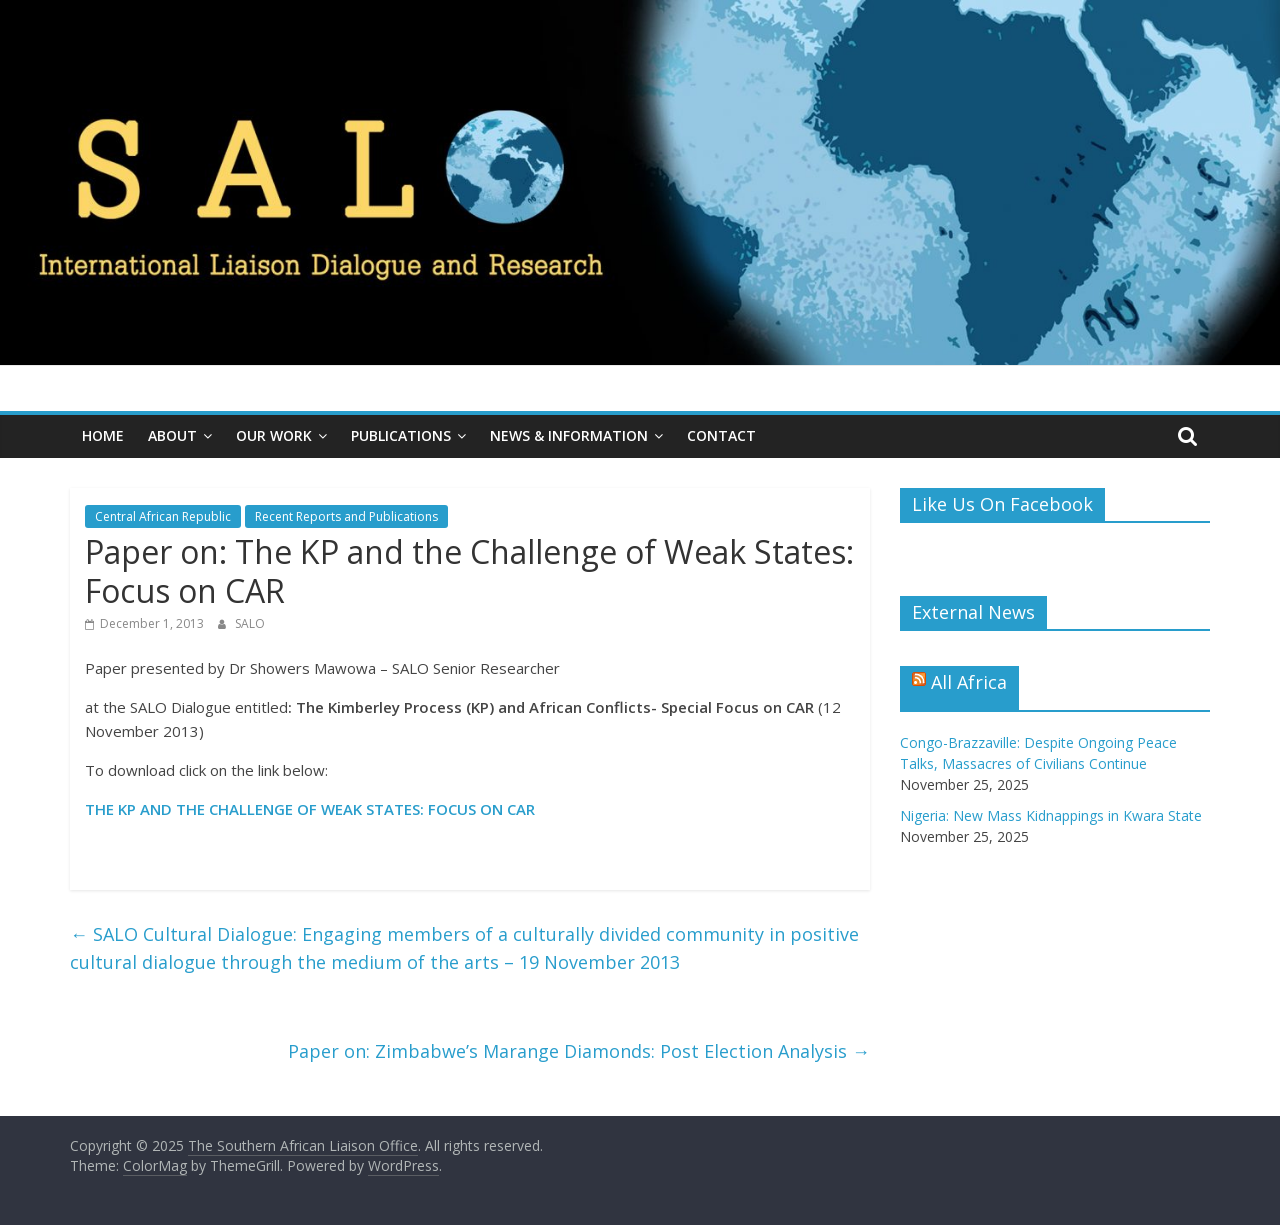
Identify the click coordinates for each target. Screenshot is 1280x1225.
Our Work (274, 435)
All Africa (969, 682)
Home (103, 435)
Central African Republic (163, 516)
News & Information (569, 435)
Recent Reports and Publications (346, 516)
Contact (721, 435)
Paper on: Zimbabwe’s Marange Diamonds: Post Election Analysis (579, 1051)
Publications (401, 435)
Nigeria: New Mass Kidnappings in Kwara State (1051, 815)
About (172, 435)
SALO (250, 623)
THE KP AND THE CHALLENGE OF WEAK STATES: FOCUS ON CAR (310, 809)
